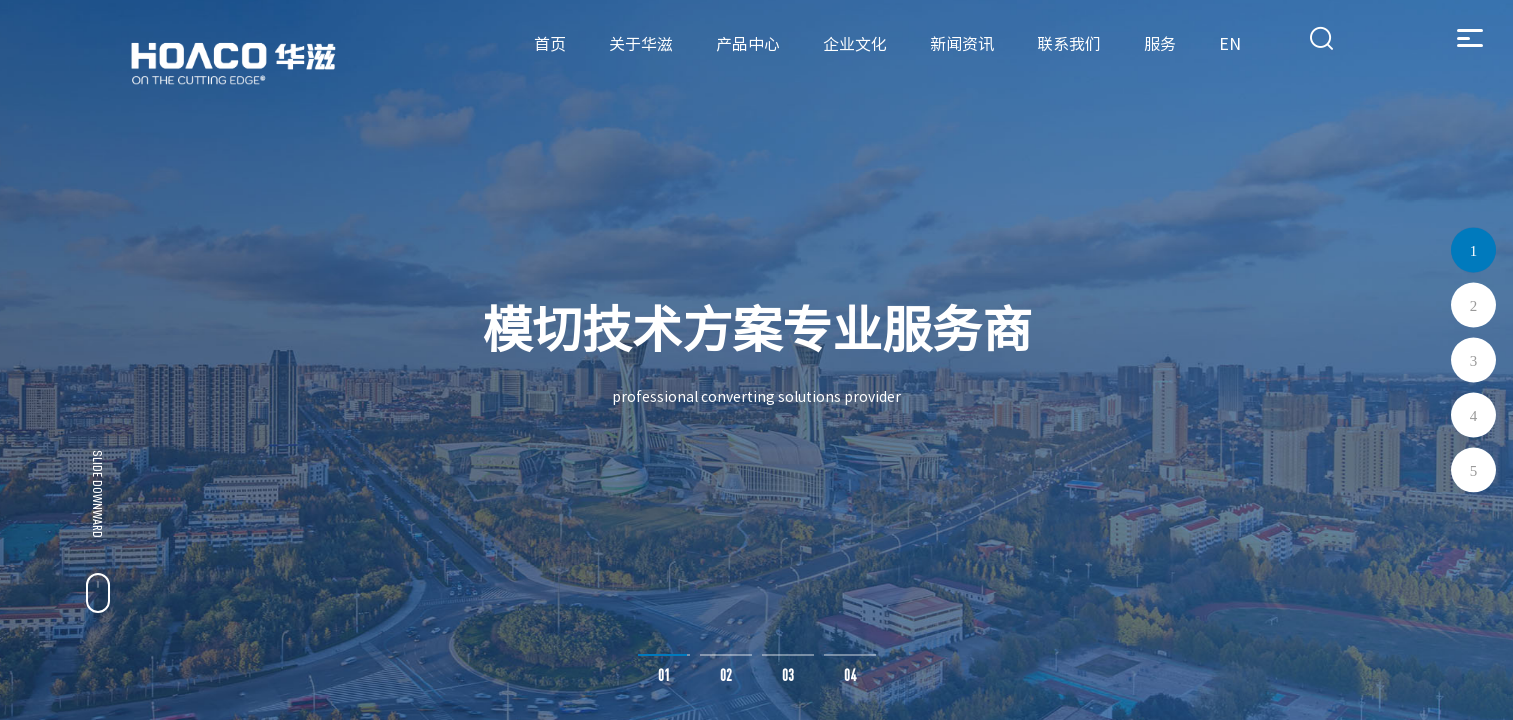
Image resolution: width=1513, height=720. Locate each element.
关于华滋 (641, 44)
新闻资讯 (962, 44)
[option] (756, 360)
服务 (1160, 44)
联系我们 (1069, 44)
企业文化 (855, 44)
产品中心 (748, 44)
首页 (550, 44)
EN (1230, 44)
